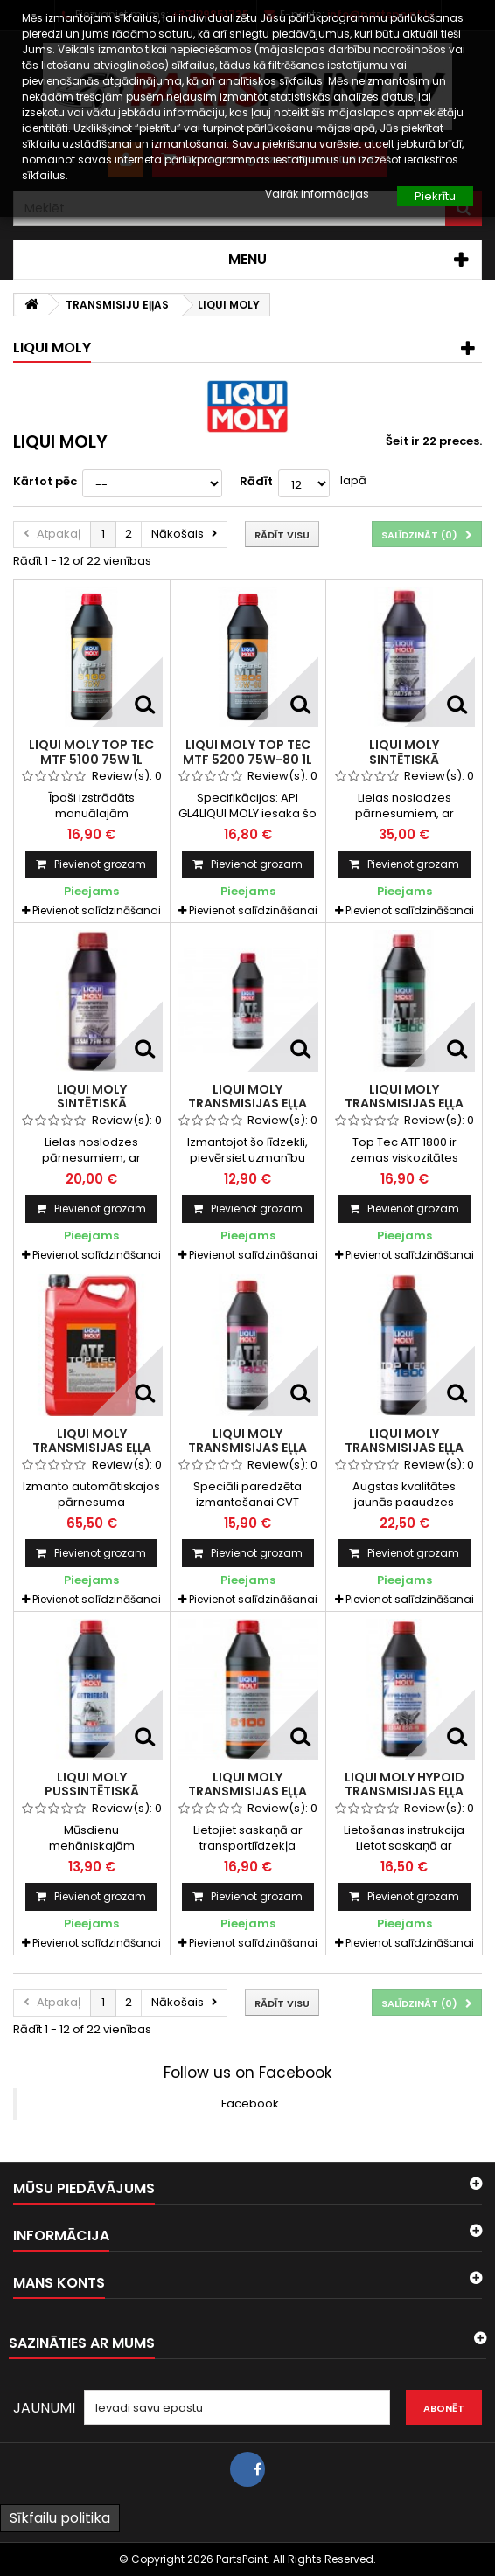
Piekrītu (435, 196)
